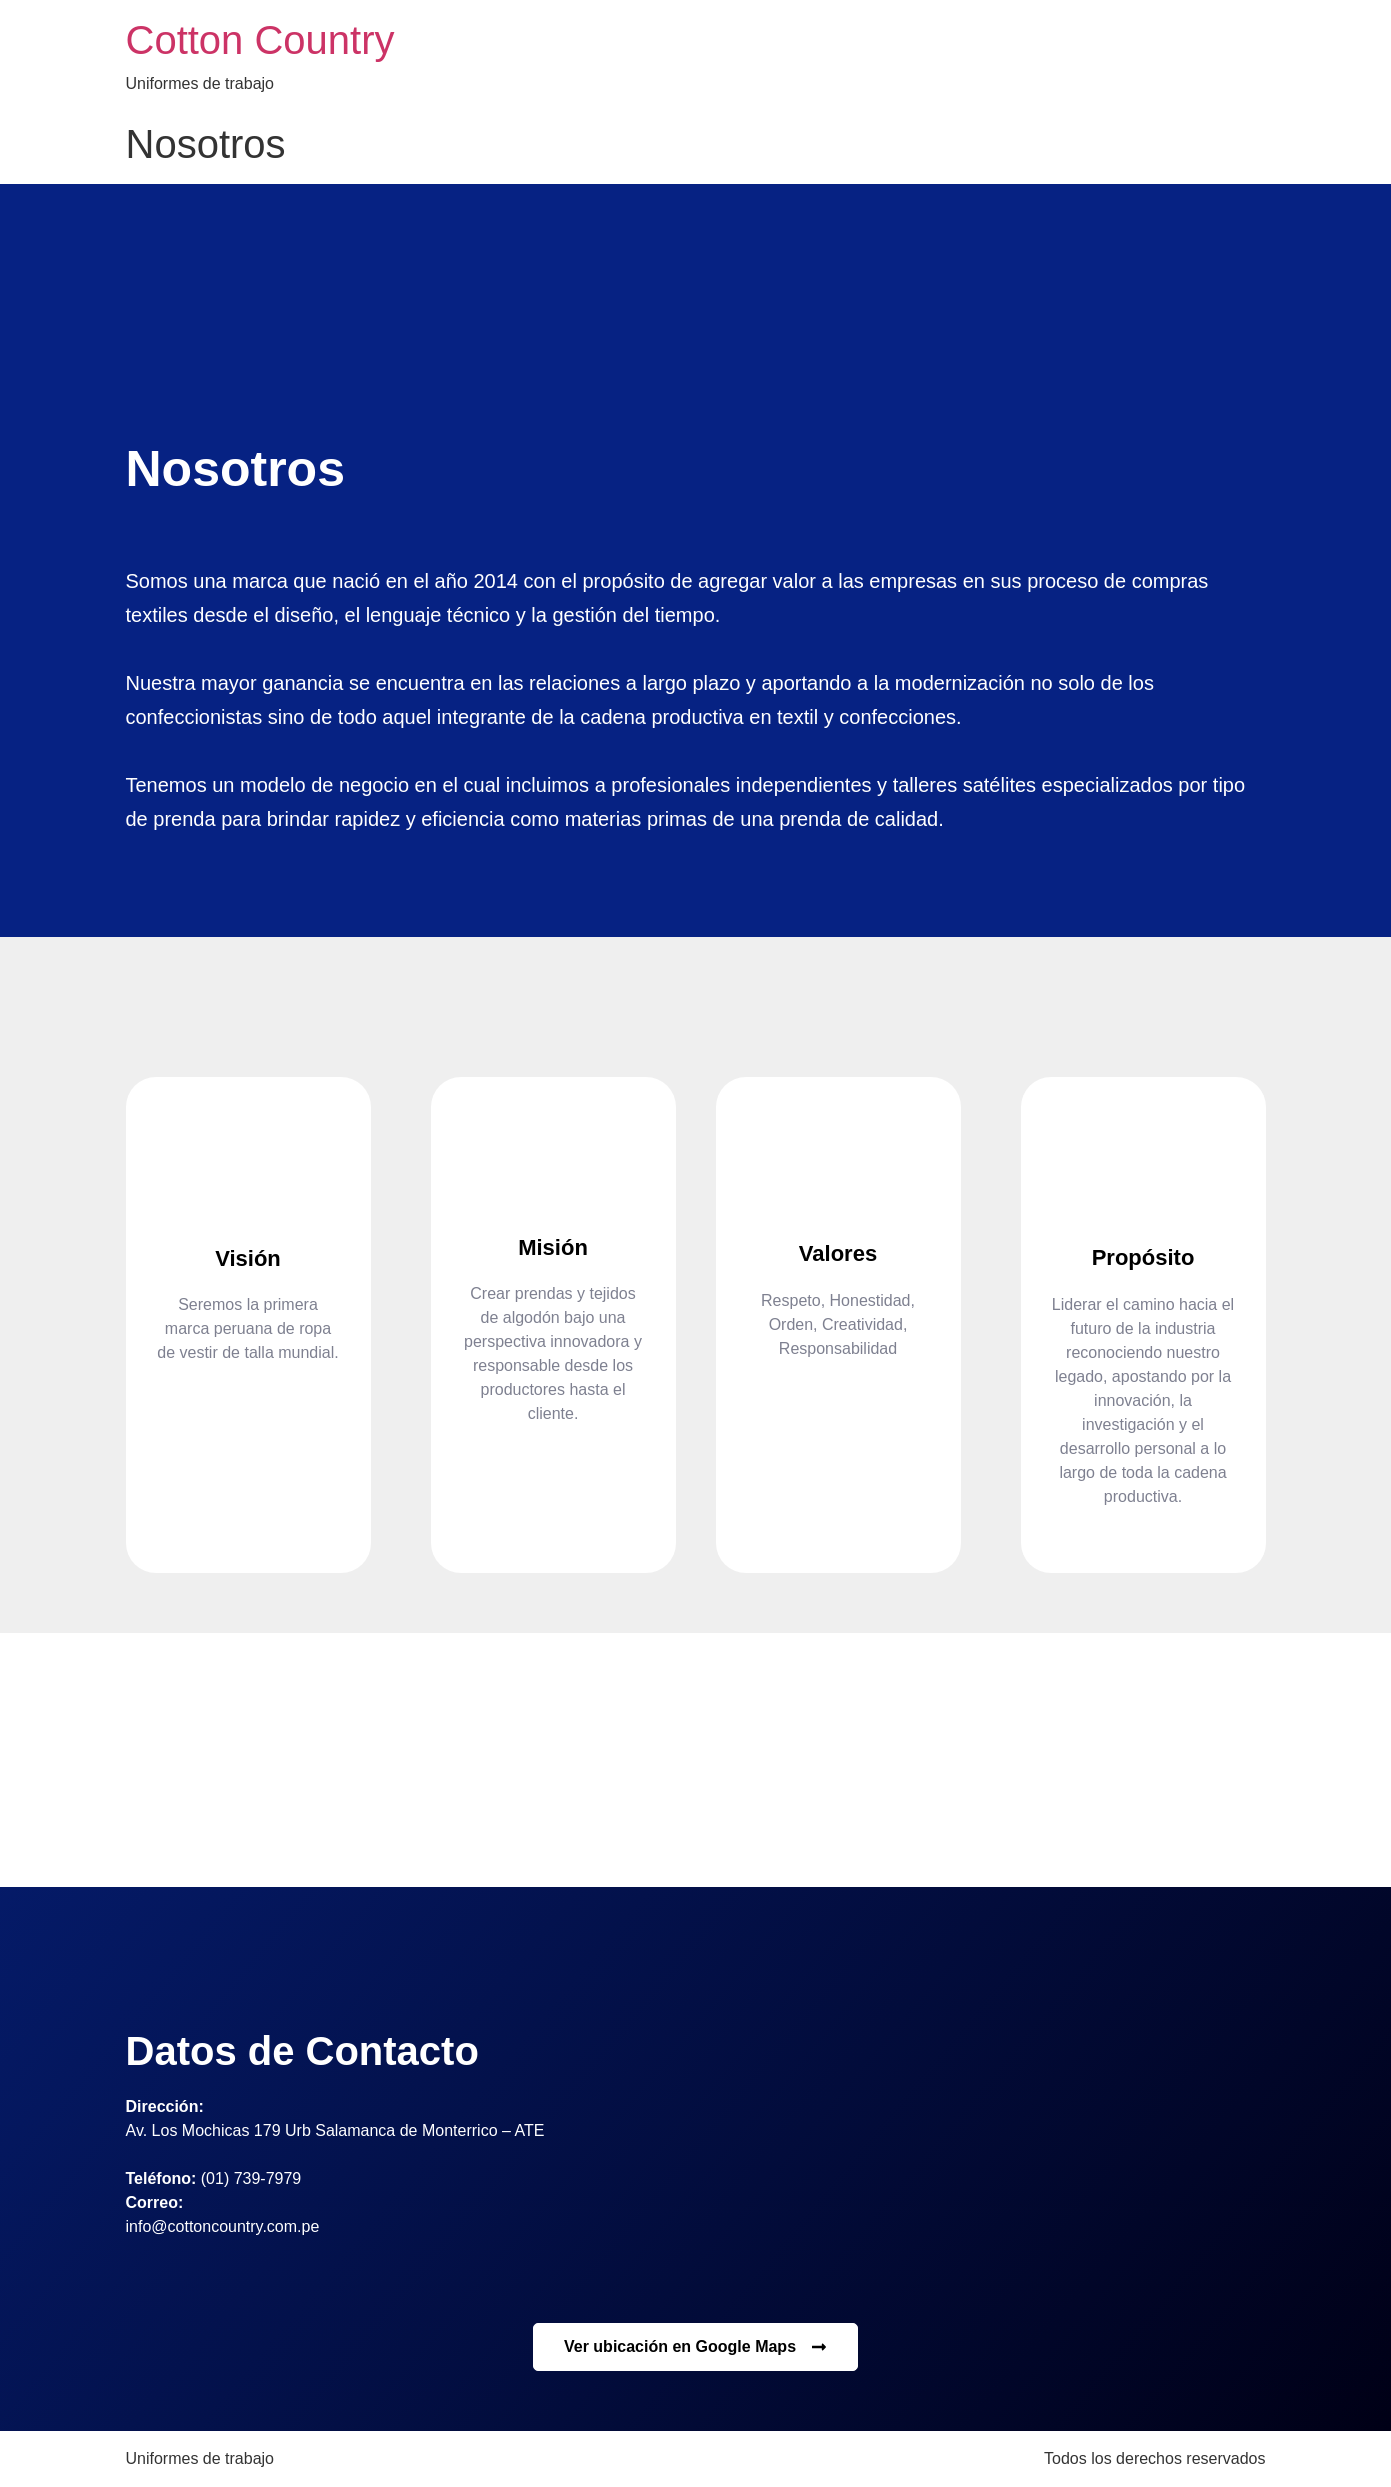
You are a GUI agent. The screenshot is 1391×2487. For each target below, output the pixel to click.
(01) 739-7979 (251, 2178)
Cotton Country (260, 40)
